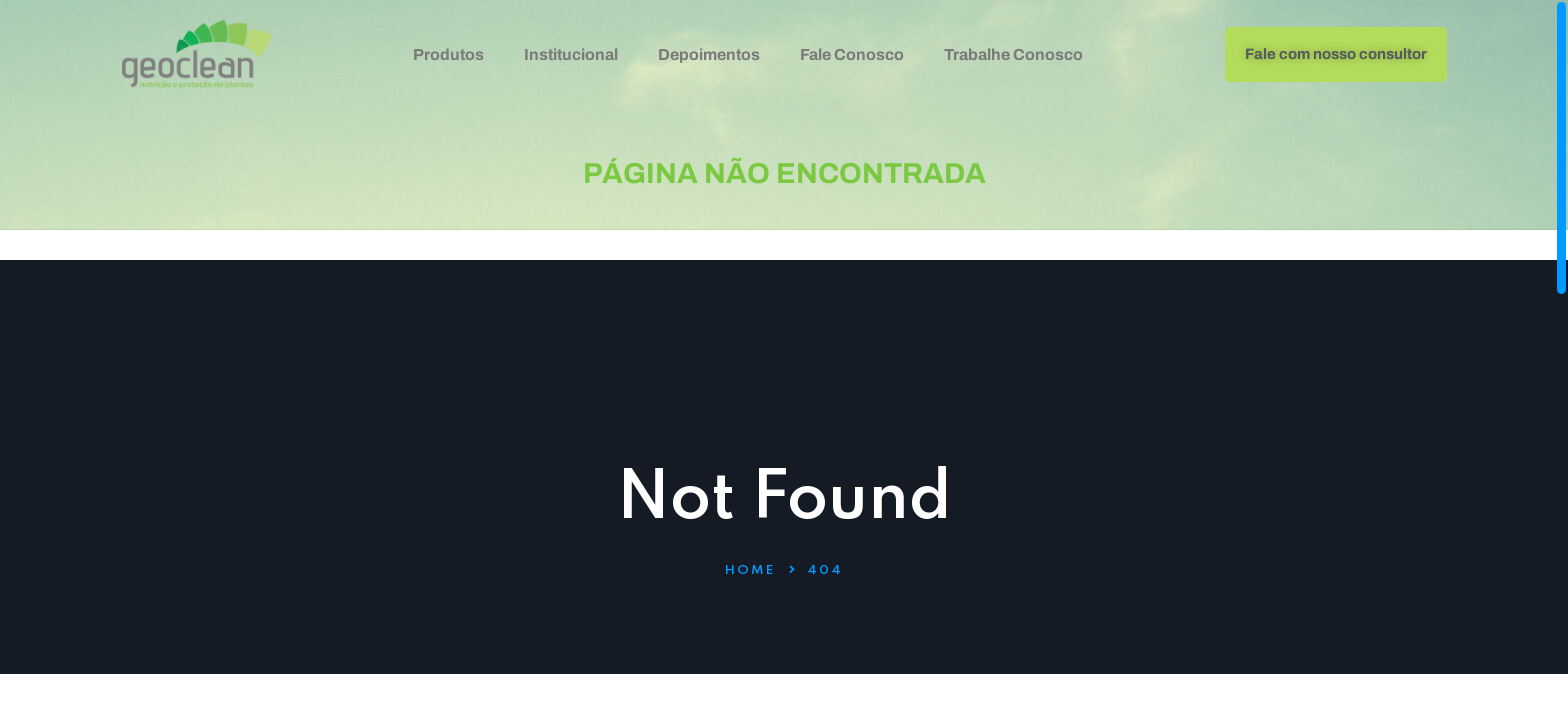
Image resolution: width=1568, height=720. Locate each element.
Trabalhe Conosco (1013, 54)
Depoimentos (709, 54)
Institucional (571, 54)
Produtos (448, 54)
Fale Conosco (852, 54)
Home (750, 570)
